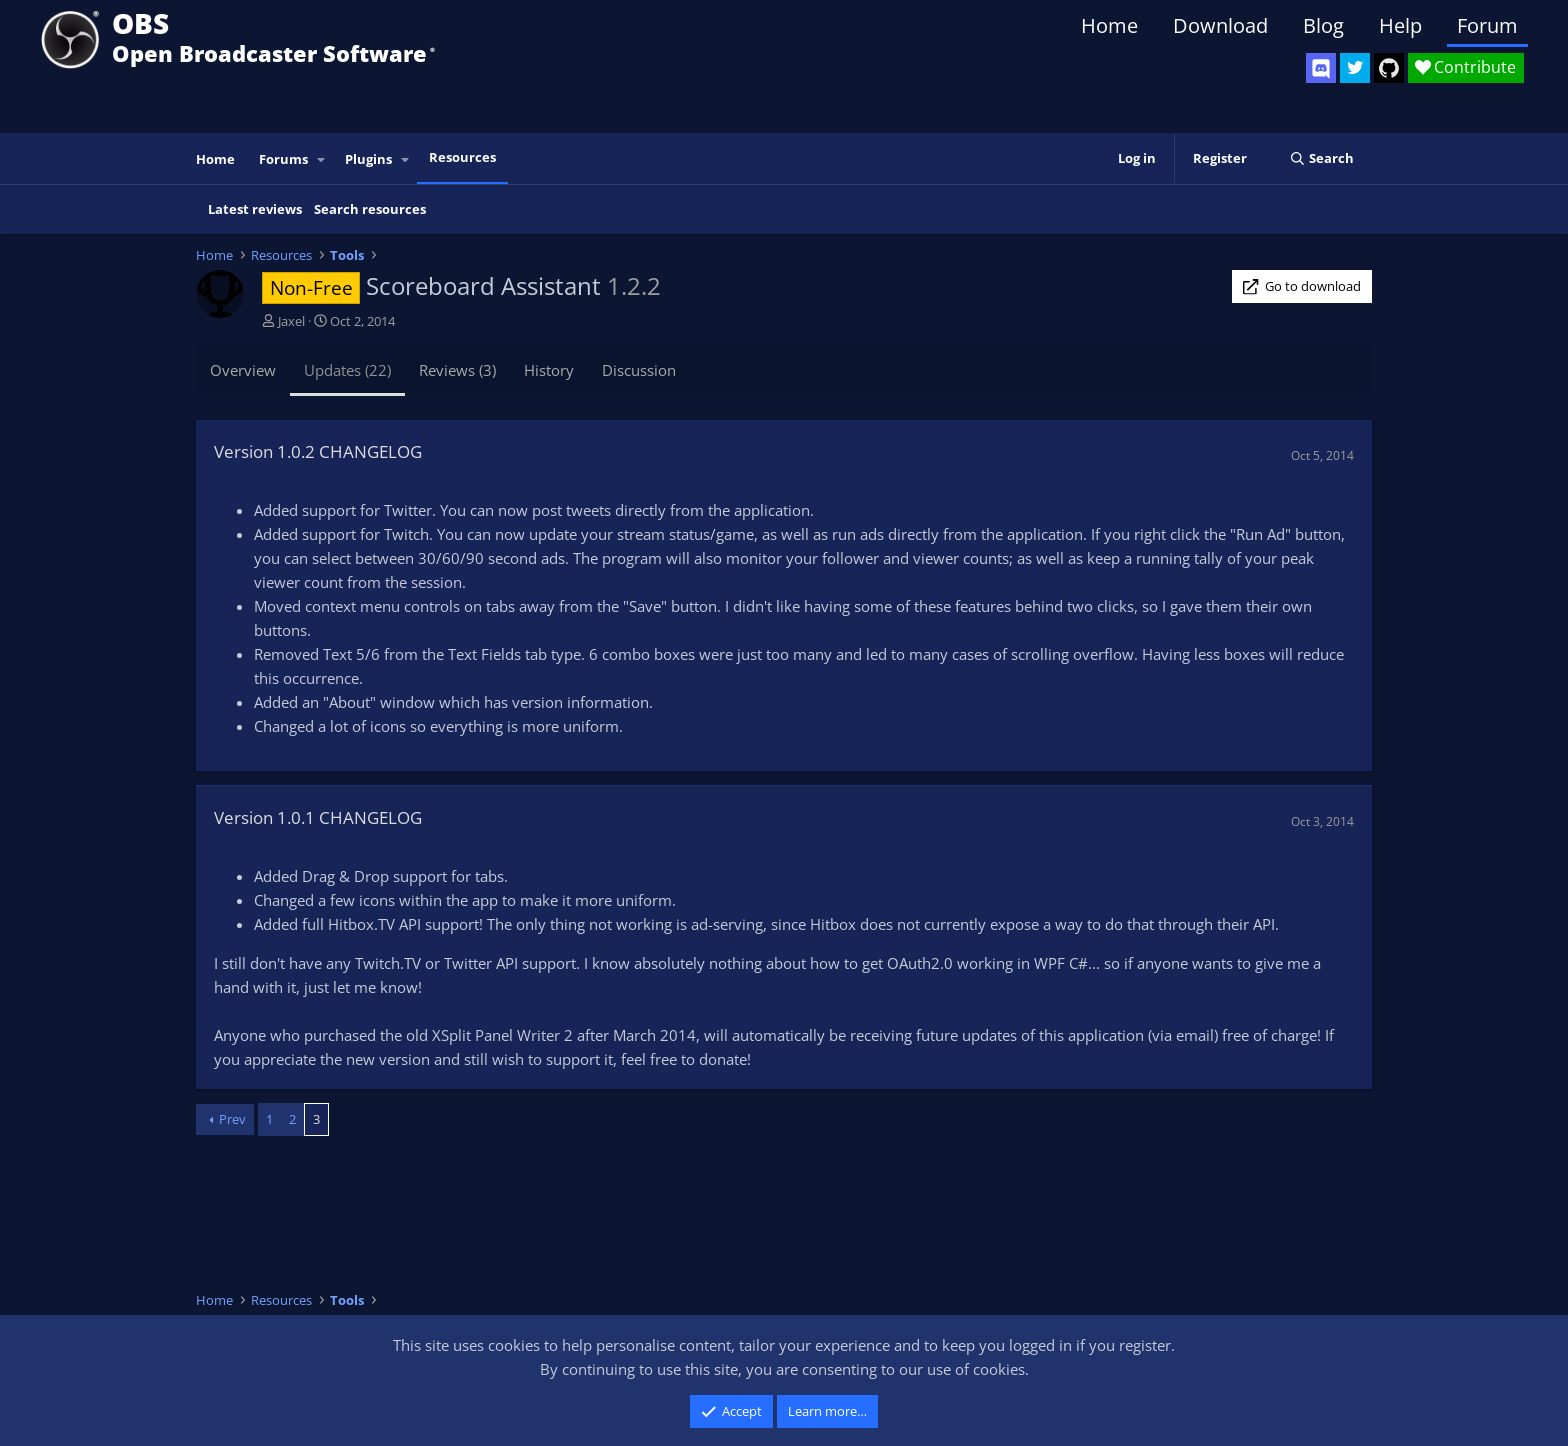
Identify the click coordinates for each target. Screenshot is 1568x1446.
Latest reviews (255, 209)
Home (1109, 25)
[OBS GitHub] (1389, 68)
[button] (322, 159)
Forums (283, 159)
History (549, 370)
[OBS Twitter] (1355, 68)
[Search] (1321, 158)
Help (1400, 25)
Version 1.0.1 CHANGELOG (318, 817)
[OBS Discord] (1321, 68)
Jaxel (291, 321)
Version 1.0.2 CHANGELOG (318, 451)
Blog (1323, 25)
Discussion (639, 370)
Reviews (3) (457, 370)
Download (1220, 25)
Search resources (370, 209)
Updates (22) (347, 370)
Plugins (368, 159)
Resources (462, 157)
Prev (232, 1119)
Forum (1487, 25)
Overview (243, 370)
